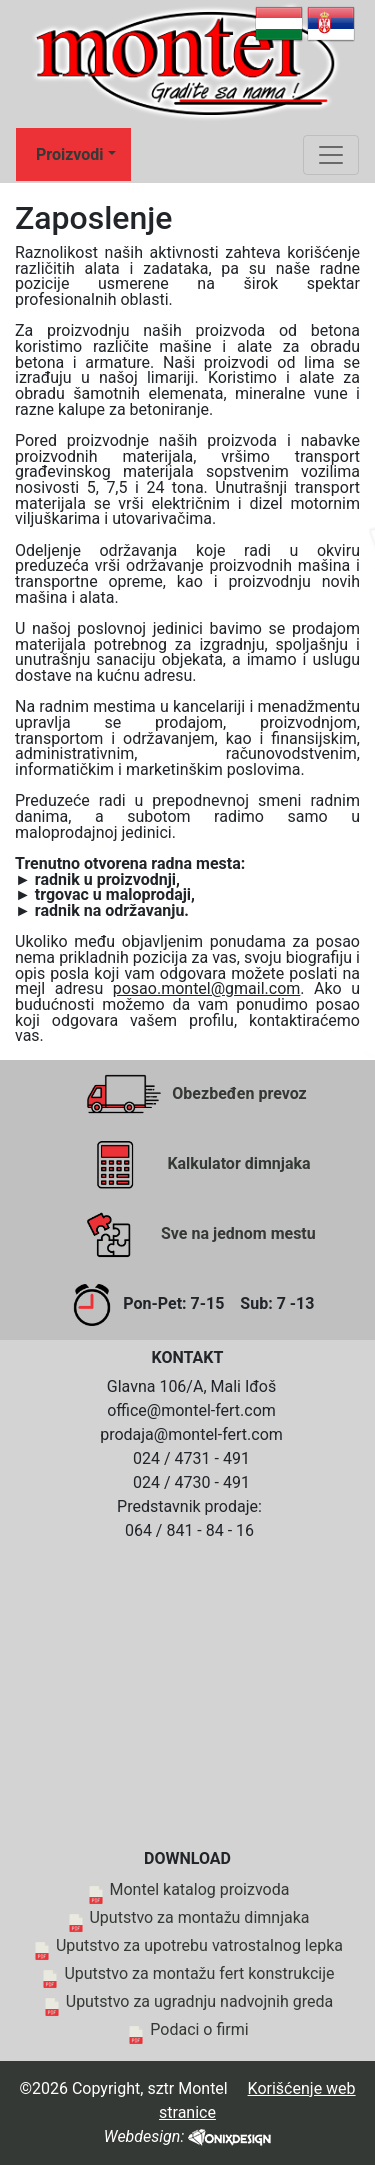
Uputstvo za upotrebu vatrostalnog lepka (199, 1945)
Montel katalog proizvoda (200, 1889)
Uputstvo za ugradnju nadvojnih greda (199, 2001)
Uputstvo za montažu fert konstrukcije (199, 1973)
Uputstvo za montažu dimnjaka (199, 1917)
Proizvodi (70, 154)
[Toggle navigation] (331, 155)
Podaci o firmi (199, 2029)
